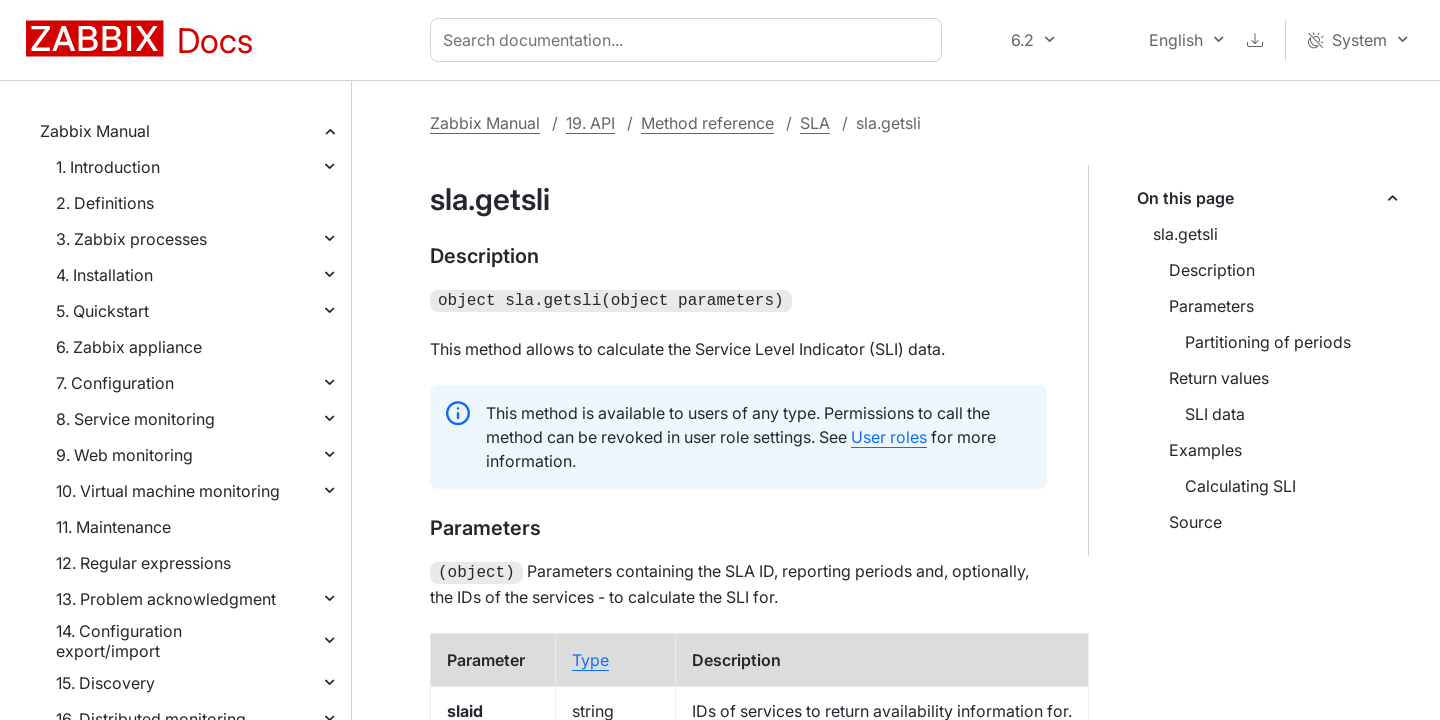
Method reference (707, 123)
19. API (590, 123)
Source (1195, 522)
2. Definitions (105, 203)
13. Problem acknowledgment (166, 599)
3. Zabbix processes (131, 239)
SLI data (1215, 414)
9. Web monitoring (124, 455)
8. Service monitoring (135, 419)
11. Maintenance (113, 527)
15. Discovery (105, 683)
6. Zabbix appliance (129, 347)
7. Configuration (115, 383)
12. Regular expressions (143, 563)
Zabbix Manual (95, 131)
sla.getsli (1185, 234)
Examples (1205, 450)
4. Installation (104, 275)
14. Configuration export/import (119, 641)
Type (590, 656)
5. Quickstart (102, 311)
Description (1212, 270)
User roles (889, 435)
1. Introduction (108, 167)
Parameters (1211, 306)
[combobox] (690, 40)
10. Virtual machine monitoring (168, 491)
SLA (815, 123)
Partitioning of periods (1268, 342)
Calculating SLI (1240, 486)
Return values (1219, 378)
